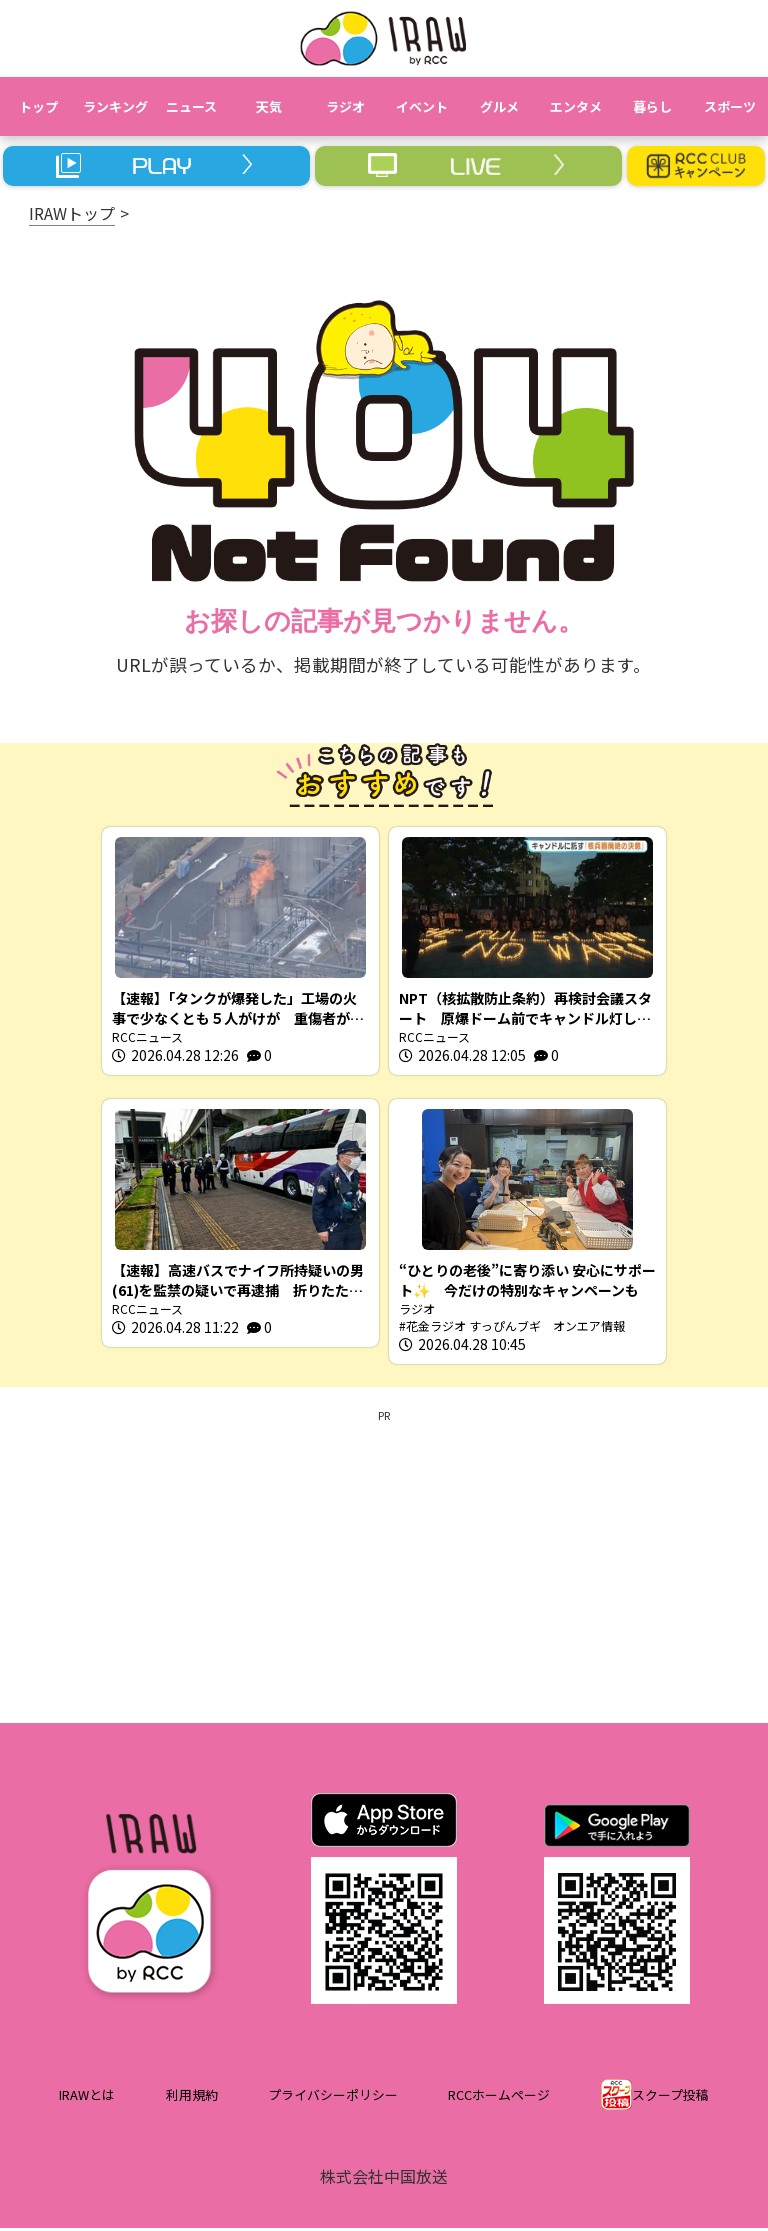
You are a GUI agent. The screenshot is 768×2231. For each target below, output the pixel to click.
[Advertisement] (384, 1566)
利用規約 (192, 2097)
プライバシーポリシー (333, 2097)
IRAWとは (87, 2097)
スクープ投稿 (670, 2097)
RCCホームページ (499, 2097)
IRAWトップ (72, 213)
